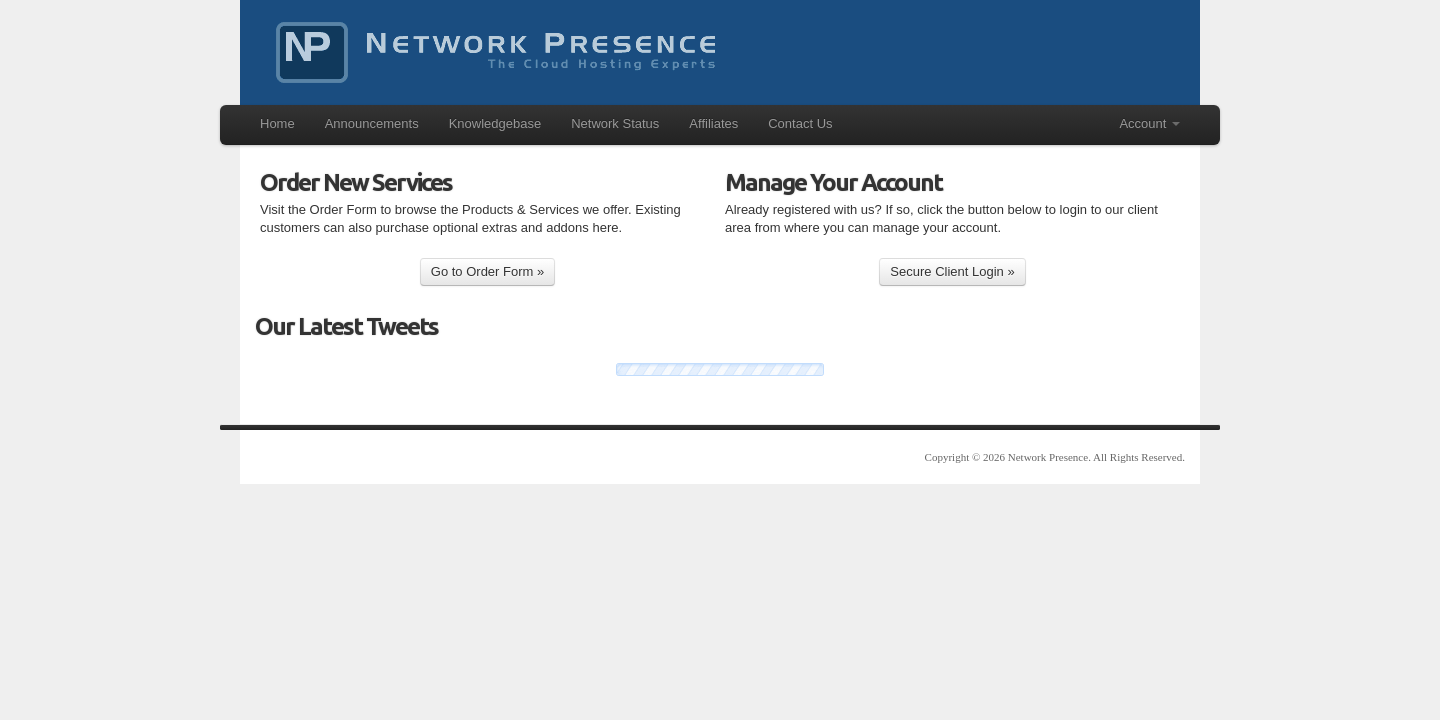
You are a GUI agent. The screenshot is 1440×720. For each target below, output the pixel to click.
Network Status (615, 123)
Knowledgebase (495, 123)
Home (277, 123)
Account (1149, 123)
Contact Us (800, 123)
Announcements (372, 123)
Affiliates (713, 123)
